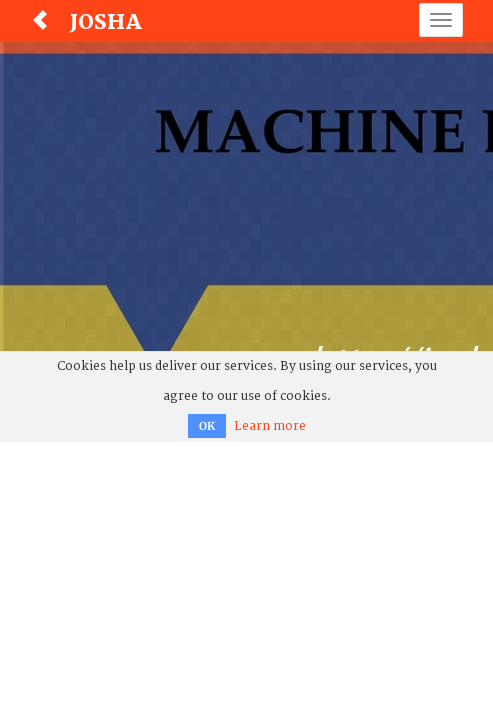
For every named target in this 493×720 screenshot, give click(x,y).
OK (207, 426)
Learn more (270, 426)
